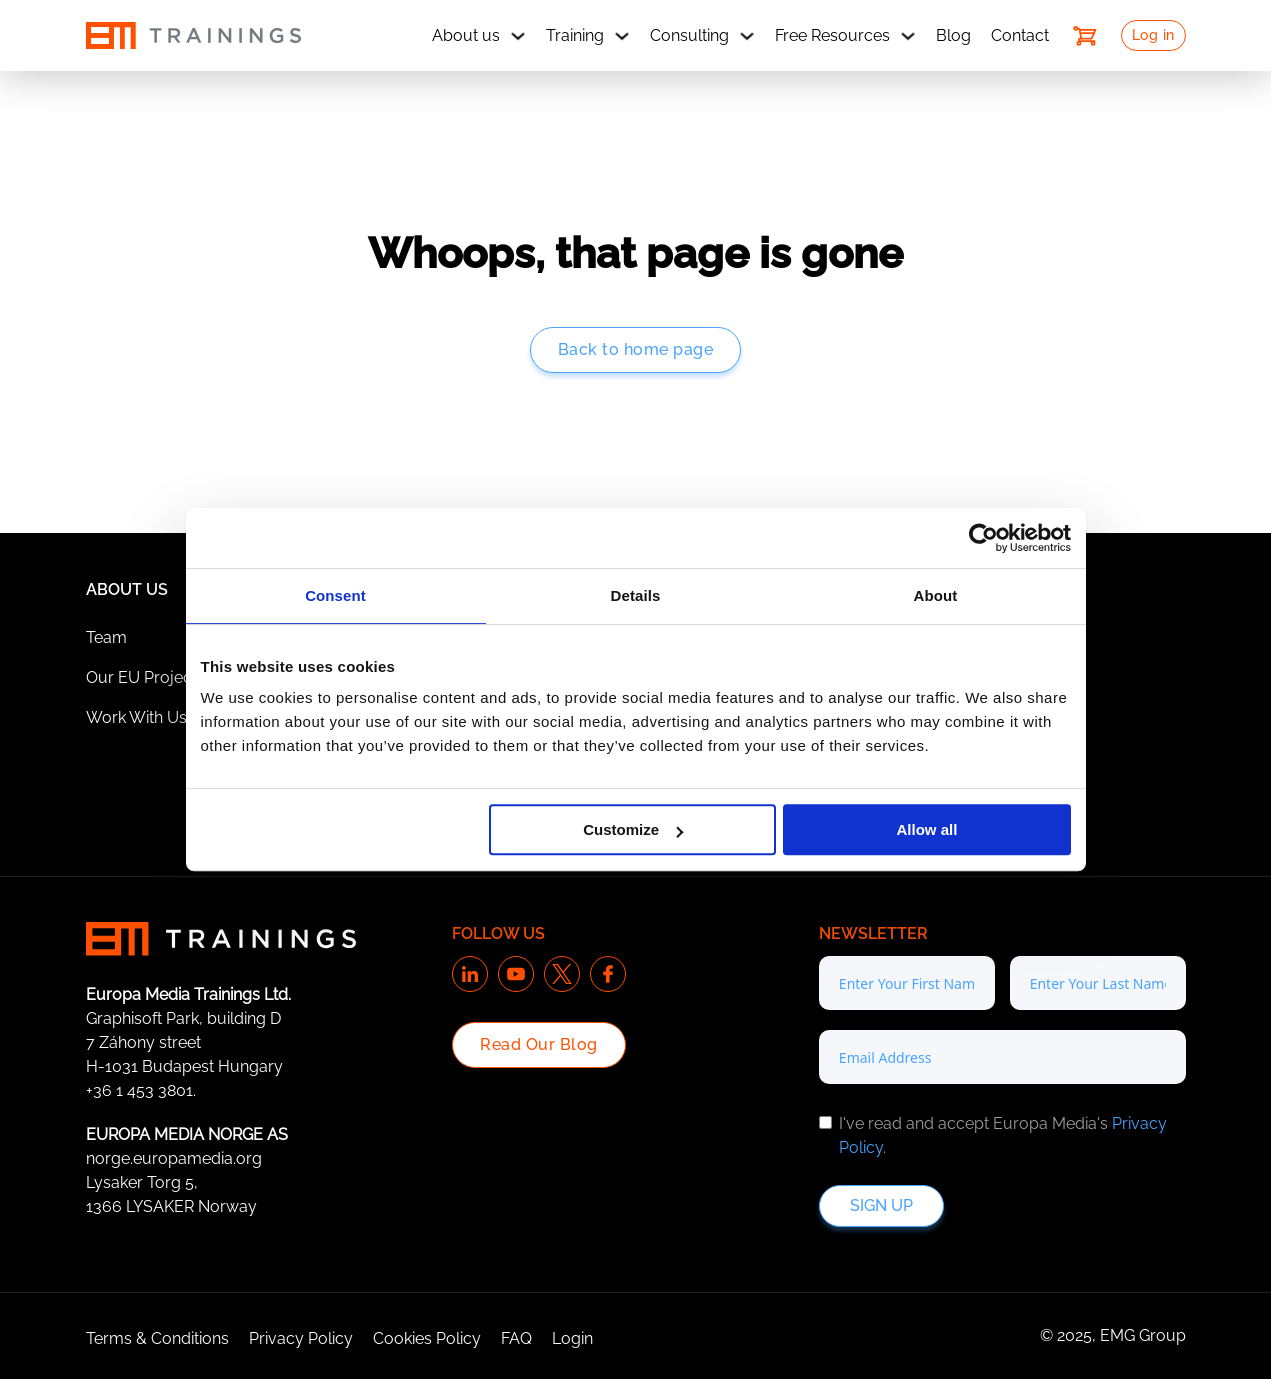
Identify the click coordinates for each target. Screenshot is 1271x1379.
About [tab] (936, 595)
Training (575, 35)
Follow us (498, 933)
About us (466, 35)
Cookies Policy (427, 1338)
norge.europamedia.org (174, 1158)
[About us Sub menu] (518, 36)
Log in (1153, 35)
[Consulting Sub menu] (747, 36)
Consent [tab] (335, 595)
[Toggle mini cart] (1085, 36)
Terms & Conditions (157, 1338)
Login (572, 1338)
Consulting (689, 35)
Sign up (881, 1205)
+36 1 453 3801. (141, 1090)
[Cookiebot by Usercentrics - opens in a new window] (983, 538)
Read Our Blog (539, 1044)
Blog (953, 35)
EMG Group (1143, 1335)
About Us (127, 589)
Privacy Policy (301, 1338)
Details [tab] (636, 595)
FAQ (516, 1338)
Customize (633, 829)
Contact (1020, 35)
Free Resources (832, 35)
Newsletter (873, 933)
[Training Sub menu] (622, 36)
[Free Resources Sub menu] (908, 36)
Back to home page (636, 349)
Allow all (927, 829)
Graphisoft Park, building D (183, 1018)
